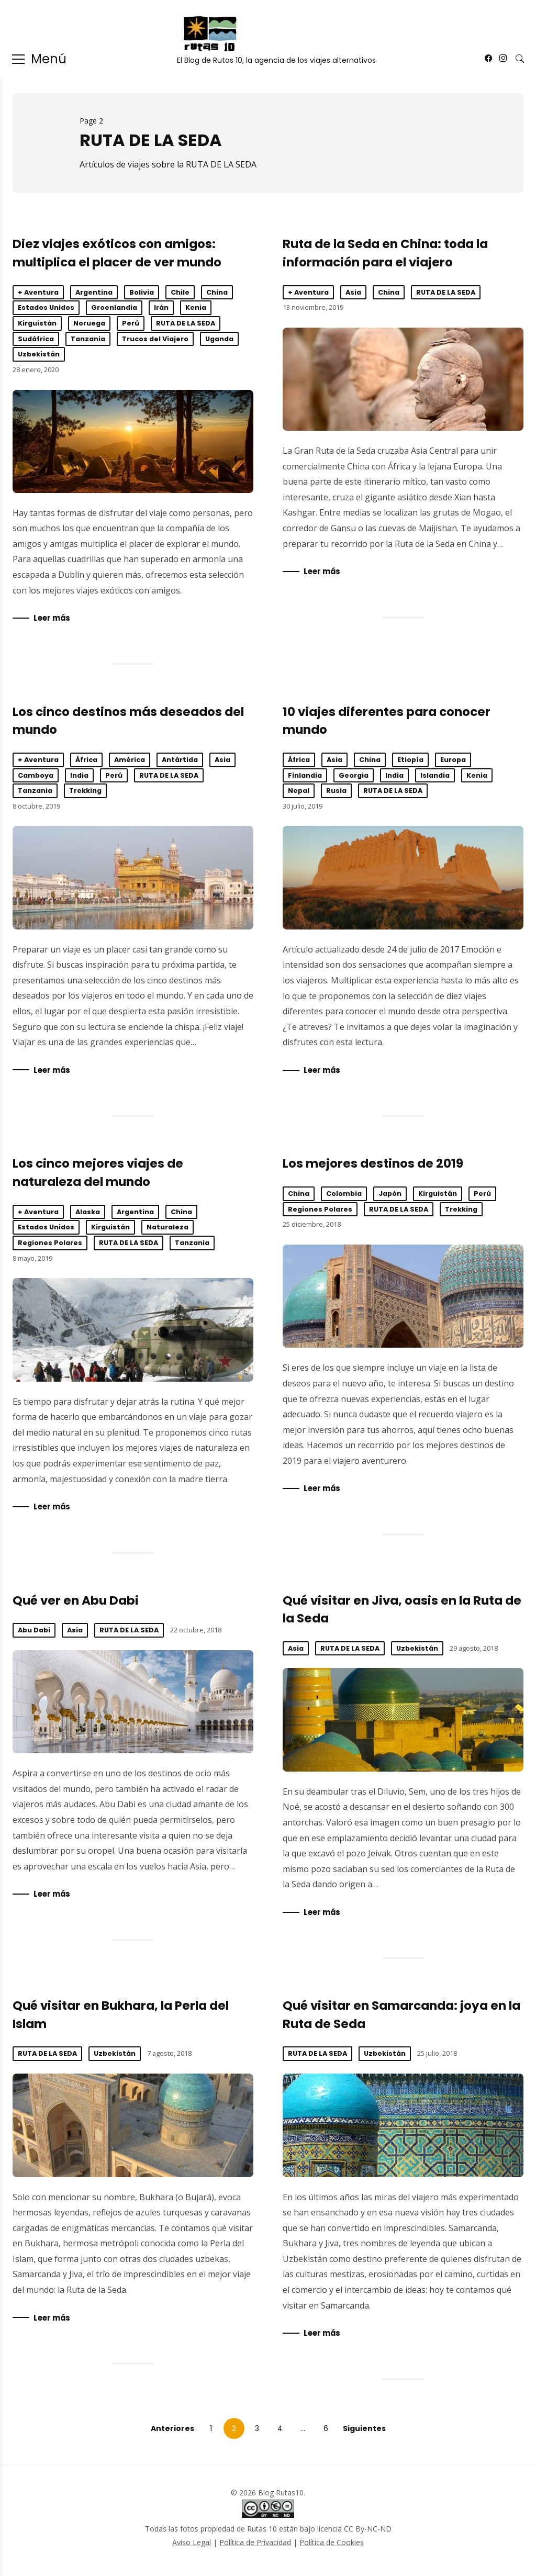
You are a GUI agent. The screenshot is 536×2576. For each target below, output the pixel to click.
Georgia (353, 776)
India (79, 776)
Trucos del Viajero (155, 338)
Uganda (219, 338)
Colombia (344, 1195)
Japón (389, 1195)
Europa (453, 760)
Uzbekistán (39, 354)
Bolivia (141, 292)
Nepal (298, 791)
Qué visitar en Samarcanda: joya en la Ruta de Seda (403, 2129)
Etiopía (410, 760)
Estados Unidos (46, 307)
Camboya (35, 776)
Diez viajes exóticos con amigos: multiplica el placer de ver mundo (133, 441)
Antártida (180, 760)
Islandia (435, 776)
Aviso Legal (191, 2548)
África (86, 760)
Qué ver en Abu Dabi (76, 1603)
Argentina (94, 292)
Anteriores (172, 2433)
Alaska (87, 1213)
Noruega (89, 323)
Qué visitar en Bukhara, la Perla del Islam (133, 2129)
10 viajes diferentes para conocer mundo (403, 879)
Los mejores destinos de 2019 (373, 1166)
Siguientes (364, 2433)
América (129, 760)
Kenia (195, 307)
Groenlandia (114, 307)
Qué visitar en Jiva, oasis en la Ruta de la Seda (403, 1723)
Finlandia (305, 776)
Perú (130, 323)
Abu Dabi (34, 1633)
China (217, 292)
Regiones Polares (50, 1244)
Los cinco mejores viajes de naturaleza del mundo (133, 1331)
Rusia (336, 791)
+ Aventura (38, 292)
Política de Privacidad (255, 2548)
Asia (353, 292)
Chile (180, 292)
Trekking (85, 791)
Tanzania (88, 338)
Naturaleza (167, 1229)
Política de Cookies (331, 2548)
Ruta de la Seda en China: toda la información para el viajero (403, 379)
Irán (161, 307)
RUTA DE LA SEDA (185, 323)
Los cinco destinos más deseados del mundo (133, 879)
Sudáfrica (36, 338)
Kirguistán (37, 323)
